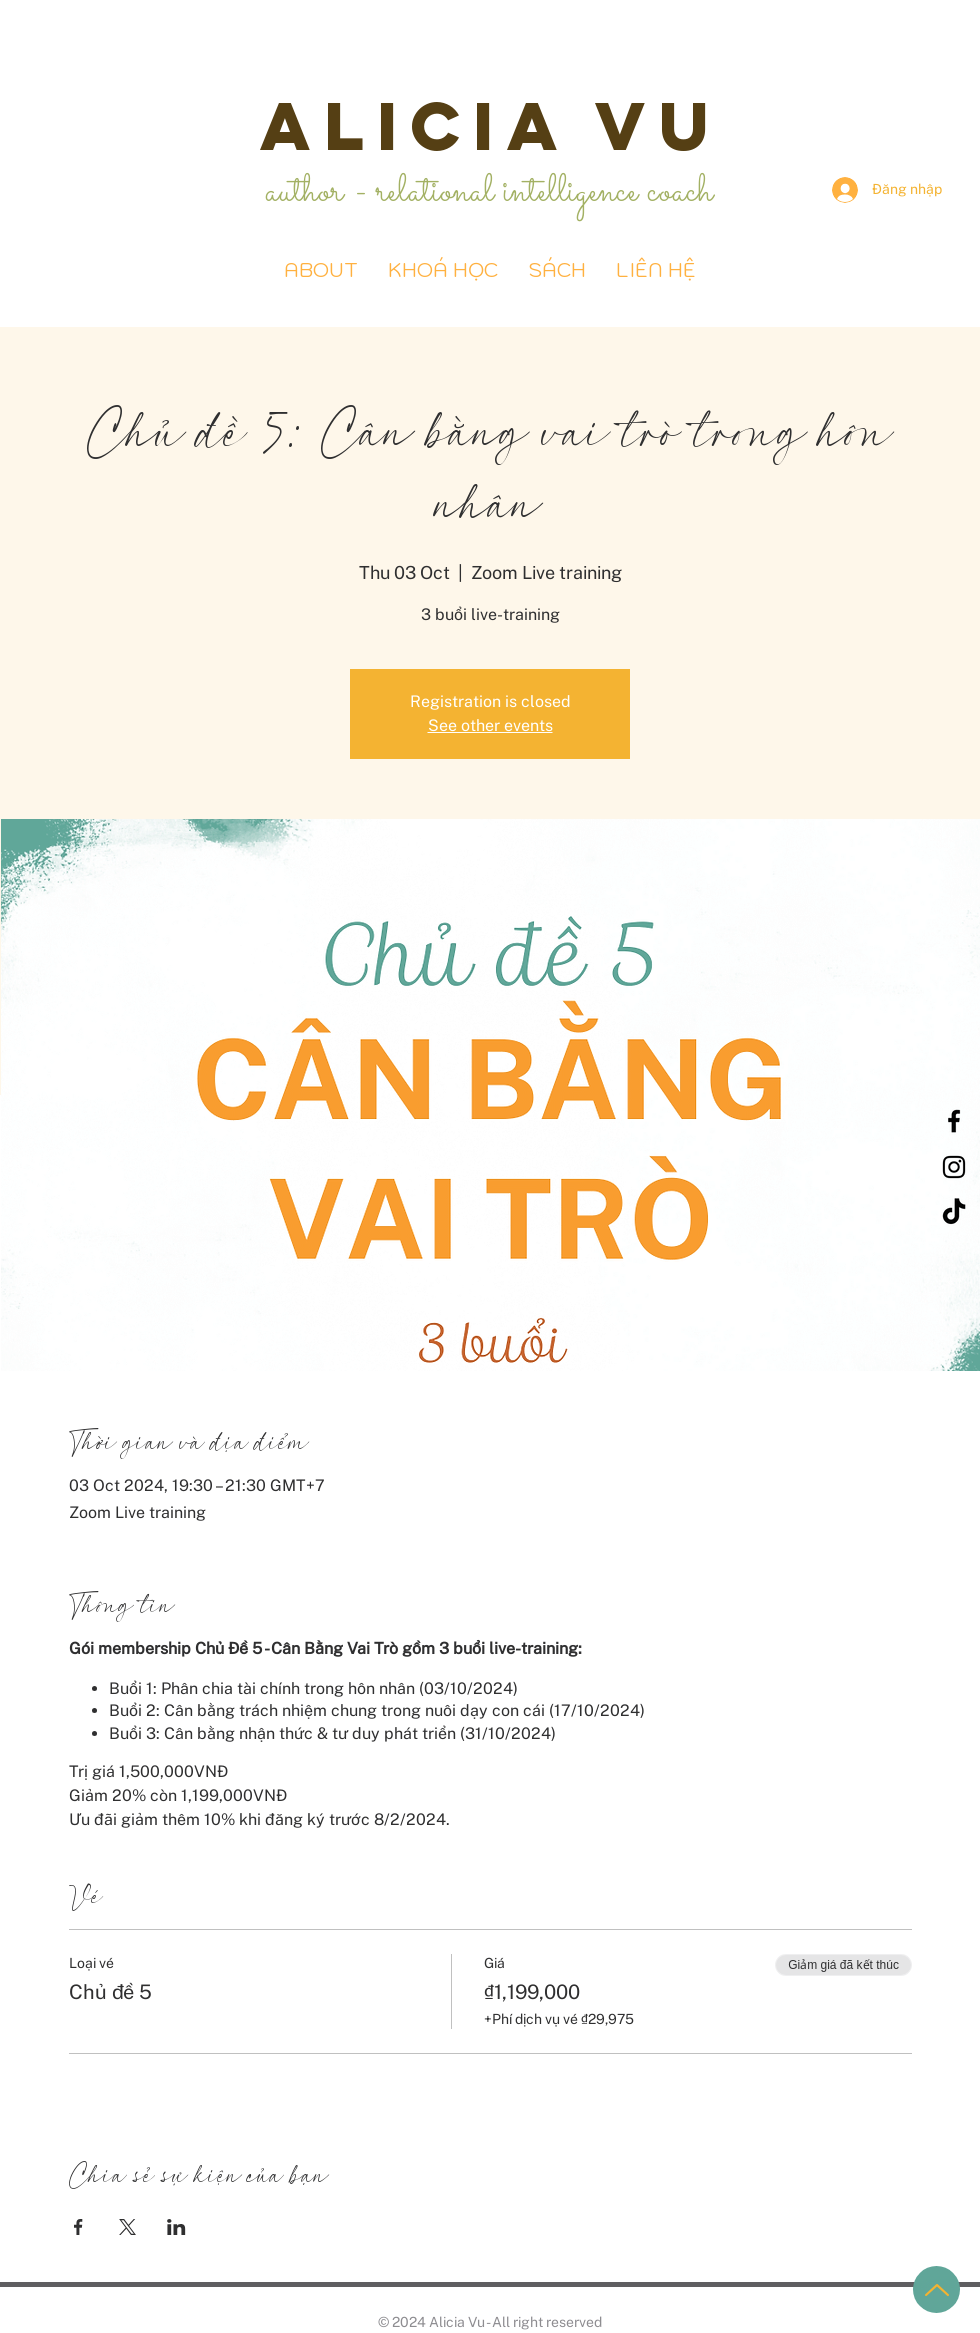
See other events (490, 725)
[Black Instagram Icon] (954, 1167)
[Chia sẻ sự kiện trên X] (127, 2227)
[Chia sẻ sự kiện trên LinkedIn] (176, 2227)
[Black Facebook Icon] (954, 1121)
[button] (557, 270)
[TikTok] (954, 1213)
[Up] (936, 2289)
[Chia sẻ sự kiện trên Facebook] (78, 2227)
